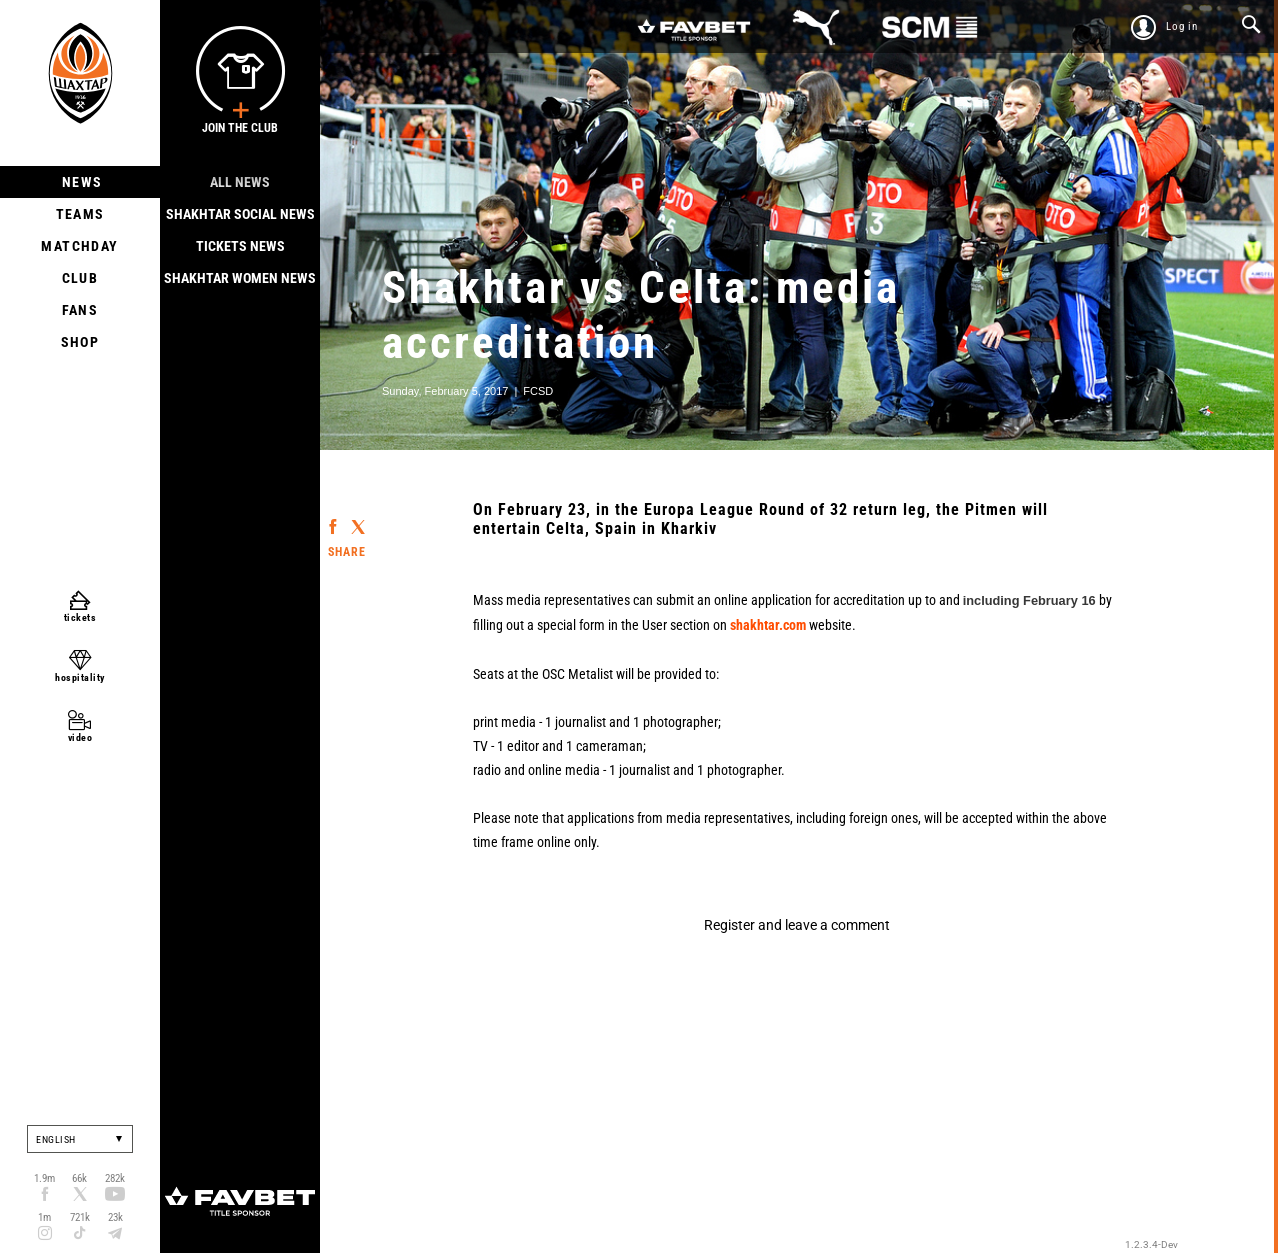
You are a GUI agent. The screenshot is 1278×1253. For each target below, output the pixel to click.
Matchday (79, 246)
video (80, 737)
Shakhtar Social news (240, 214)
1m (44, 1217)
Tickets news (240, 246)
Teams (80, 214)
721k (80, 1217)
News (80, 182)
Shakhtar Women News (240, 278)
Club (80, 278)
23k (115, 1217)
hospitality (80, 677)
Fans (80, 310)
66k (79, 1178)
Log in (1182, 26)
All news (240, 182)
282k (115, 1178)
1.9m (44, 1178)
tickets (80, 617)
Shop (80, 342)
